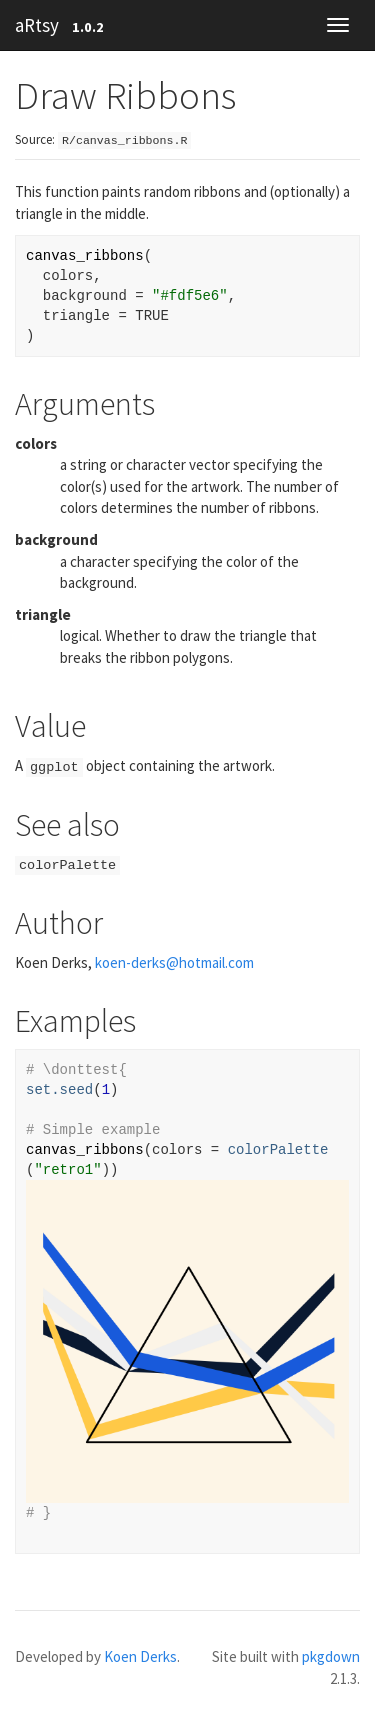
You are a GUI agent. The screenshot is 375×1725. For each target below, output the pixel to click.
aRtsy (37, 25)
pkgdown (331, 1656)
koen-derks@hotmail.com (174, 962)
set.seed (59, 1090)
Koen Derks (140, 1656)
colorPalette (278, 1150)
